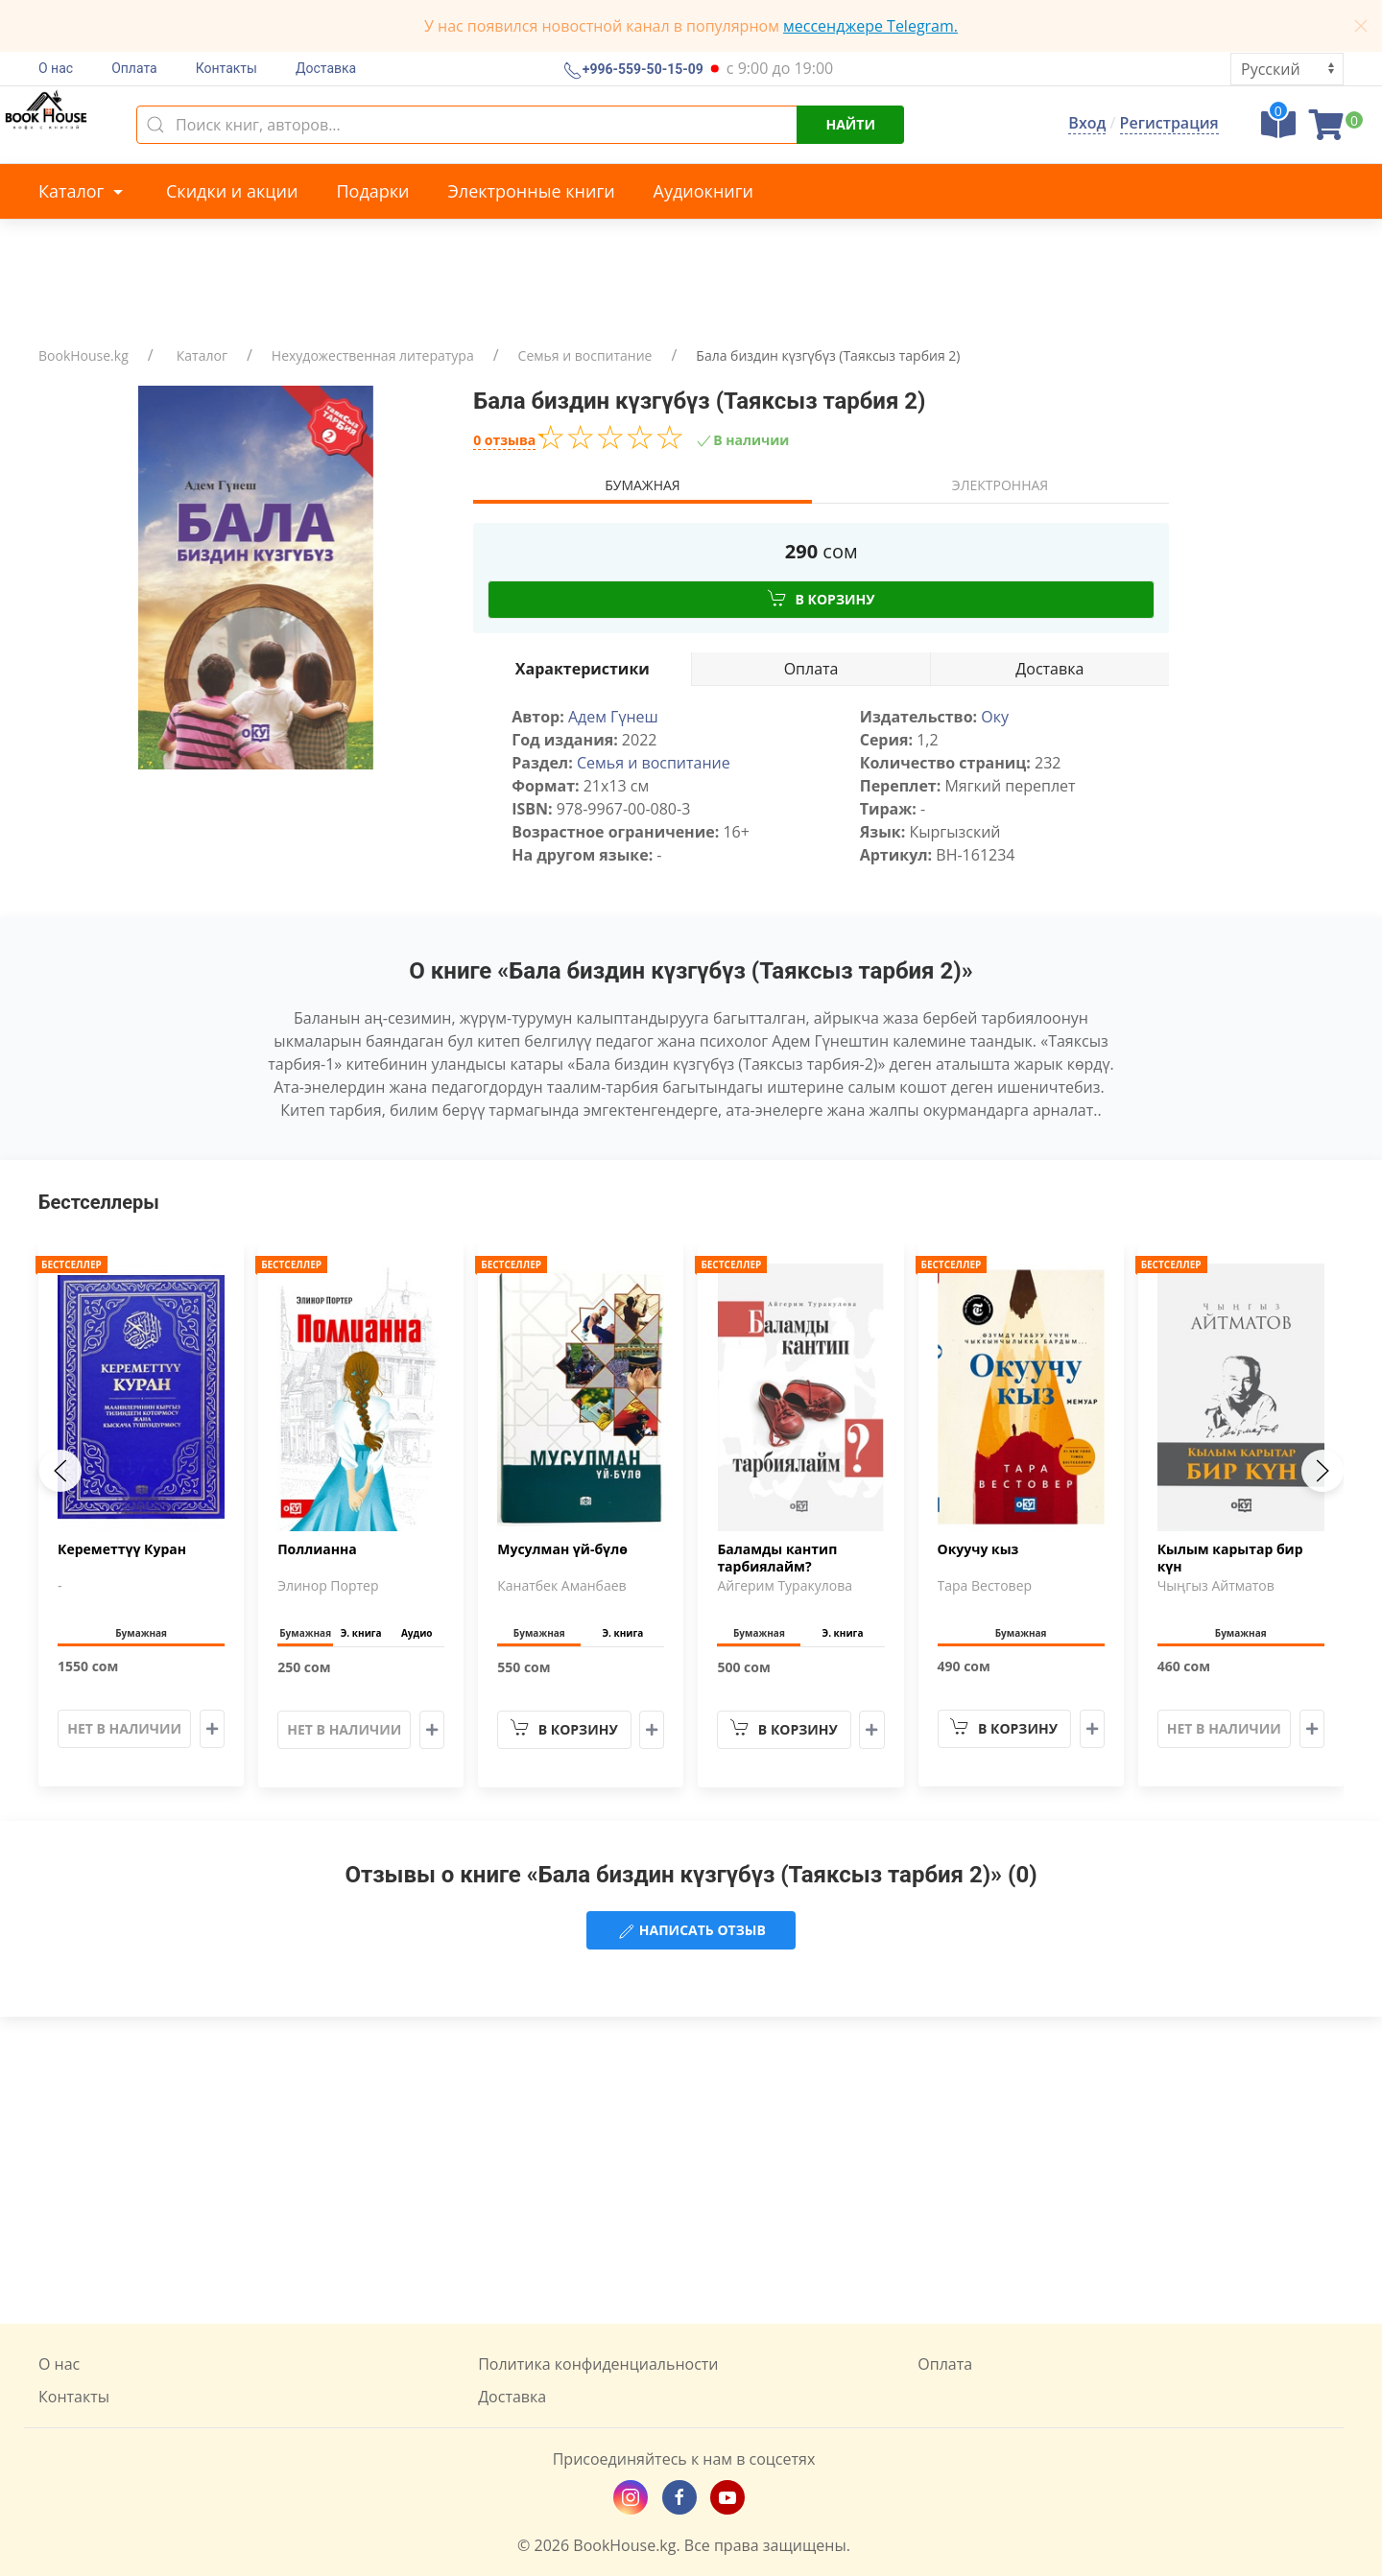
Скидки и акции (232, 190)
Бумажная (642, 485)
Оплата (134, 68)
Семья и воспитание (585, 355)
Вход (1087, 122)
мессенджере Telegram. (870, 25)
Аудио (417, 1633)
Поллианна (317, 1549)
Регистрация (1169, 122)
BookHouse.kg (83, 355)
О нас (55, 68)
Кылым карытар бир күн (1230, 1558)
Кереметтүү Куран (122, 1549)
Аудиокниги (703, 190)
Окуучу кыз (978, 1549)
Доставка (326, 68)
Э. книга (361, 1633)
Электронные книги (531, 190)
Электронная (1000, 485)
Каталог (83, 190)
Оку (995, 716)
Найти (850, 124)
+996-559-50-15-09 (641, 70)
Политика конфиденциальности (598, 2364)
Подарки (372, 190)
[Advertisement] (691, 2170)
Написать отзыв (691, 1931)
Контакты (226, 68)
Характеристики (582, 668)
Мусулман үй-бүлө (562, 1549)
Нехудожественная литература (373, 355)
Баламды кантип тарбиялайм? (777, 1558)
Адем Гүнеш (613, 716)
